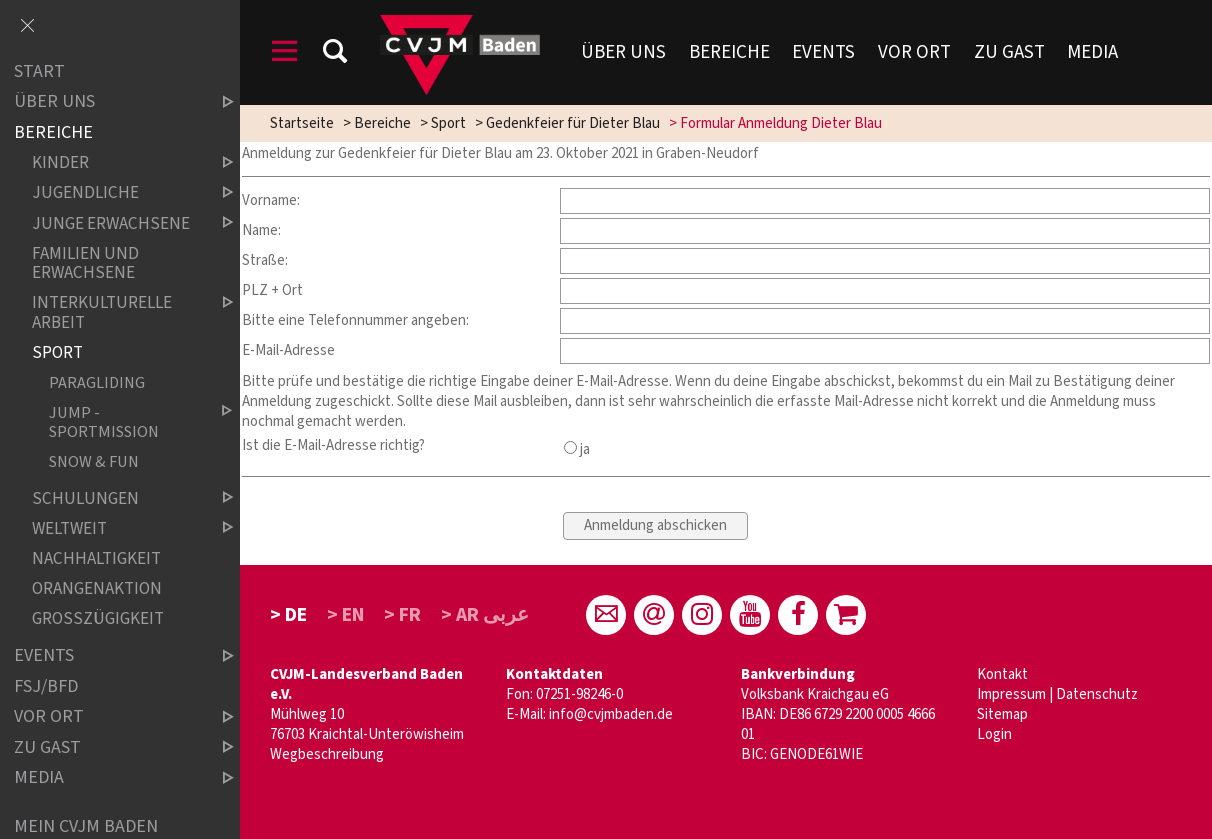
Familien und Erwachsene (85, 263)
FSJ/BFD (46, 686)
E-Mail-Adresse (288, 350)
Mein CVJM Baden (86, 826)
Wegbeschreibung (327, 754)
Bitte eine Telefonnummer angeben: (355, 320)
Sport (448, 123)
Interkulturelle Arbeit (116, 313)
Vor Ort (914, 52)
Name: (261, 230)
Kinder (116, 163)
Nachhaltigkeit (96, 558)
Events (823, 52)
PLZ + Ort (272, 290)
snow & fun (94, 461)
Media (1092, 52)
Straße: (265, 260)
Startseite (302, 123)
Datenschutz (1097, 694)
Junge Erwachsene (116, 223)
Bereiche (729, 52)
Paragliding (97, 383)
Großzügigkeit (98, 618)
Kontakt (1002, 674)
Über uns (623, 52)
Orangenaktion (97, 588)
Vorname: (271, 200)
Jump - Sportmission (124, 422)
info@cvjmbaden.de (611, 714)
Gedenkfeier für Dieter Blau (573, 123)
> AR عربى (485, 615)
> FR (402, 615)
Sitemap (1002, 714)
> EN (346, 615)
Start (39, 71)
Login (994, 734)
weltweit (116, 528)
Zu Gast (1009, 52)
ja (577, 449)
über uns (107, 102)
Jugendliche (116, 193)
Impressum (1011, 694)
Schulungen (116, 498)
